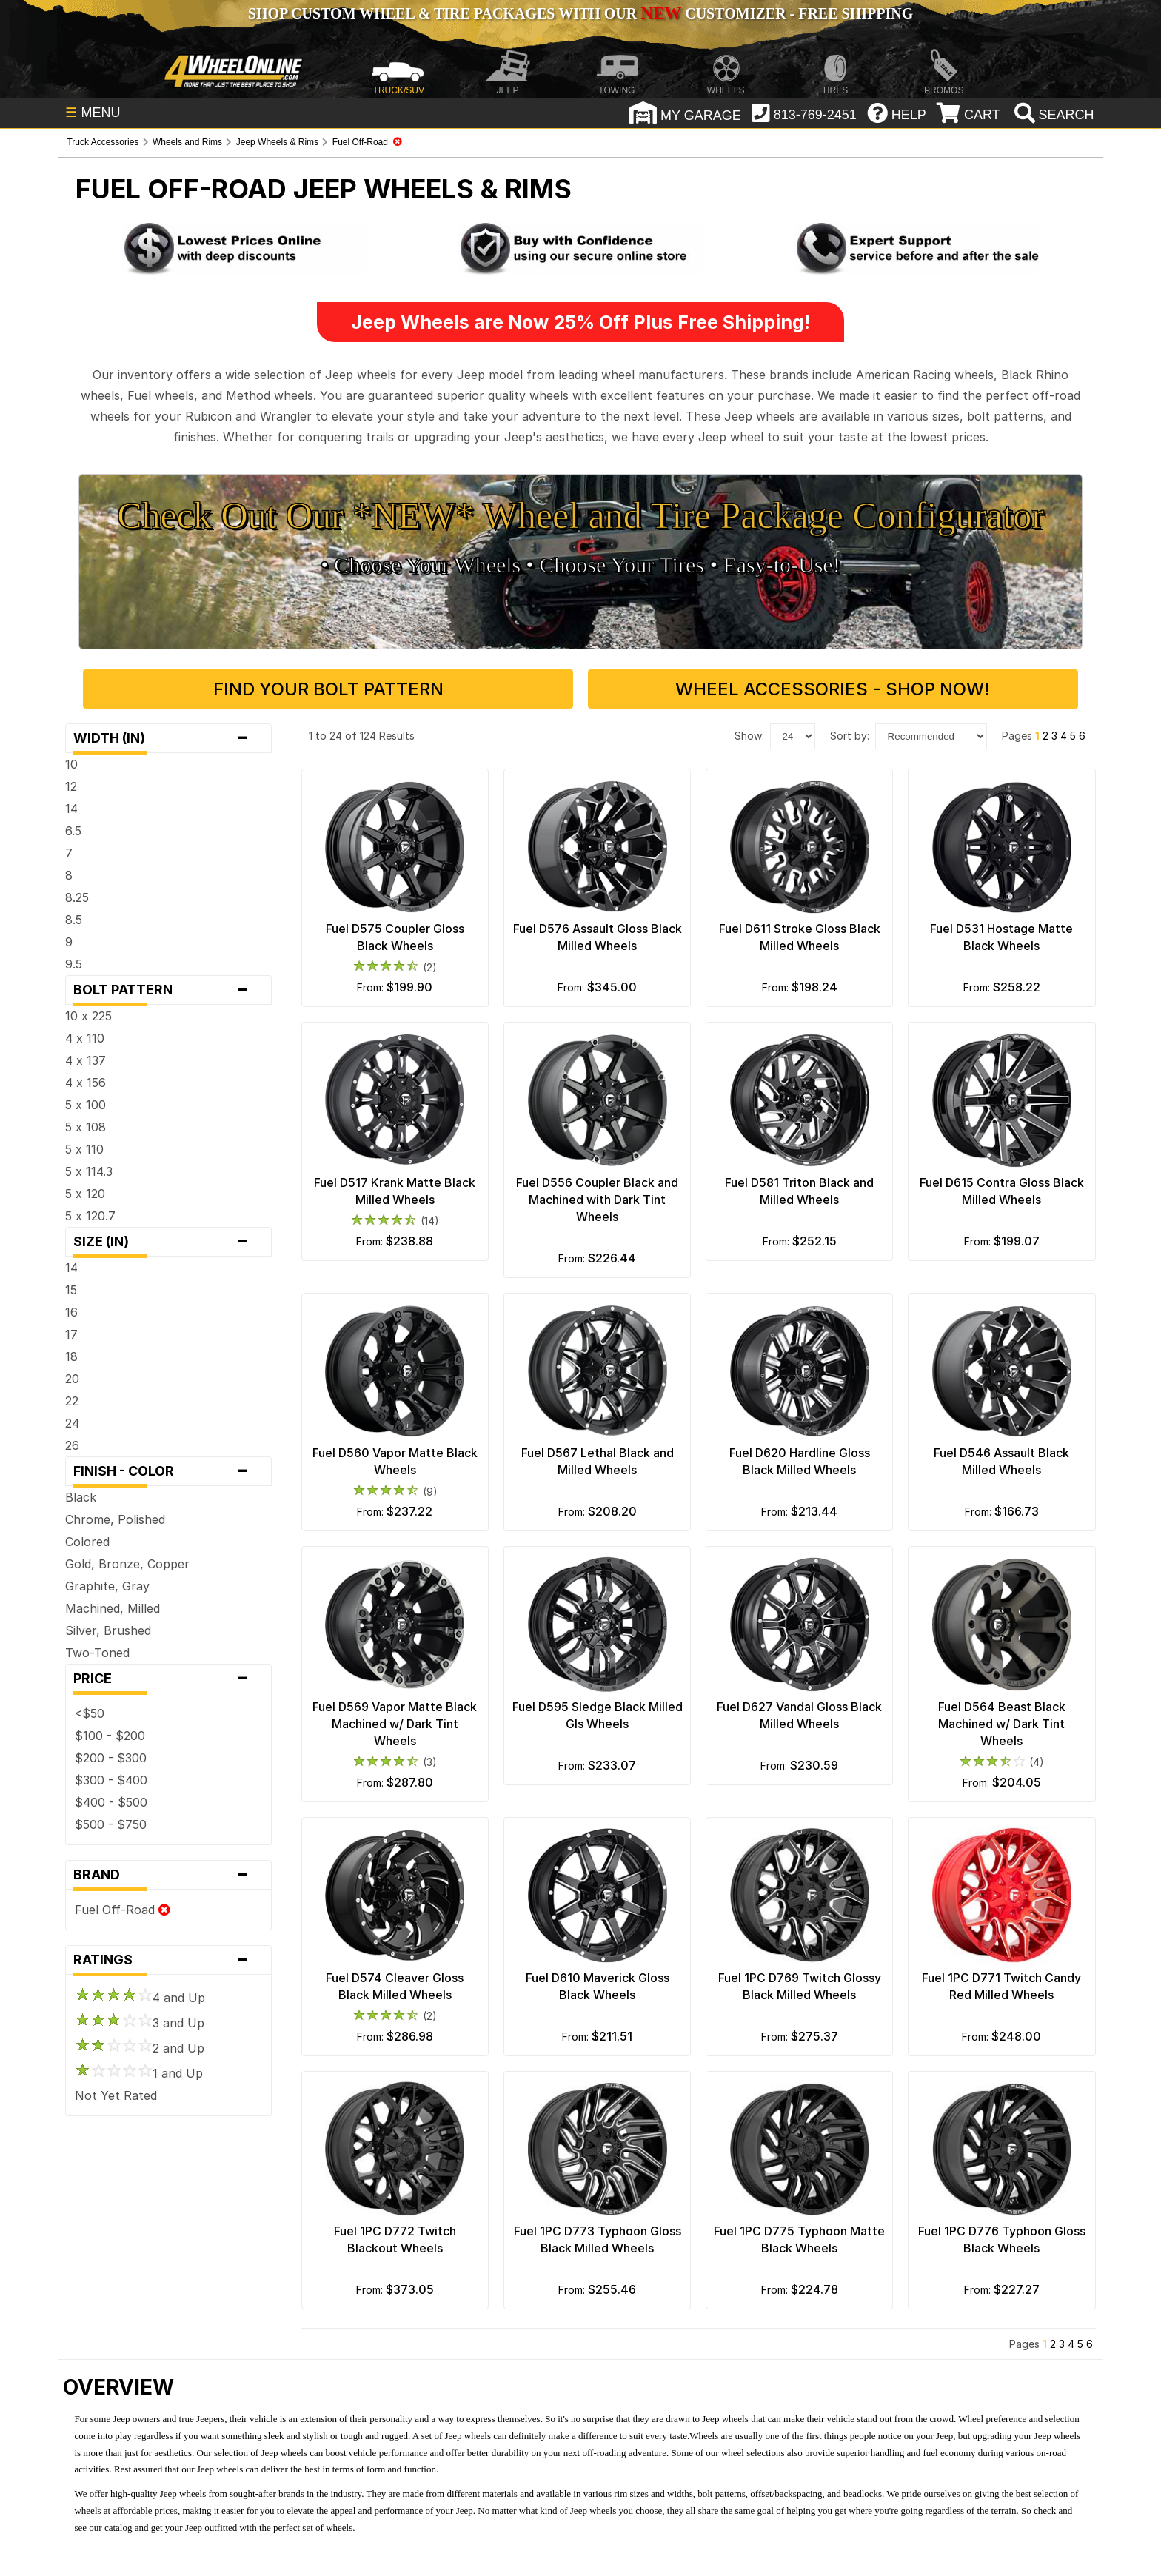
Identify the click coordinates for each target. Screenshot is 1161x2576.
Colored (87, 1541)
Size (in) (168, 1242)
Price (168, 1678)
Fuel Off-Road (122, 1909)
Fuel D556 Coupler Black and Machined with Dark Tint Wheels (597, 1199)
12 (71, 786)
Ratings (168, 1960)
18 (71, 1356)
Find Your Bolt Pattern (328, 689)
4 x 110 (84, 1038)
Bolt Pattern (168, 990)
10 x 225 (88, 1015)
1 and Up (139, 2073)
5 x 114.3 (89, 1171)
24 (72, 1423)
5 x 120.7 (90, 1215)
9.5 (73, 964)
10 (71, 764)
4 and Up (140, 1997)
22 (71, 1401)
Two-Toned (97, 1652)
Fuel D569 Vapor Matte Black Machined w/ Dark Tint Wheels (394, 1723)
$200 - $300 (111, 1757)
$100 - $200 (110, 1735)
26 (72, 1445)
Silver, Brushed (108, 1630)
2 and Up (139, 2048)
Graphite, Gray (107, 1586)
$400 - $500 (111, 1802)
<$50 (89, 1713)
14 (71, 808)
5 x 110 (84, 1149)
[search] (1052, 114)
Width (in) (168, 738)
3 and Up (139, 2022)
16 (71, 1312)
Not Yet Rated (116, 2095)
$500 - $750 (111, 1824)
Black (80, 1497)
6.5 (73, 830)
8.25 (77, 897)
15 (71, 1289)
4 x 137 (85, 1060)
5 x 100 (85, 1104)
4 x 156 (85, 1082)
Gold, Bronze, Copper (127, 1563)
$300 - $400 (111, 1780)
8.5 (73, 919)
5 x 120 (85, 1193)
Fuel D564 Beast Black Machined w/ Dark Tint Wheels (1001, 1723)
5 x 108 (85, 1127)
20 (72, 1378)
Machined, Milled (112, 1608)
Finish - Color (168, 1471)
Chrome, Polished (115, 1519)
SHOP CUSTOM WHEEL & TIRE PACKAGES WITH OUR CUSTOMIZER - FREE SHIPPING (580, 13)
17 (71, 1334)
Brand (168, 1875)
